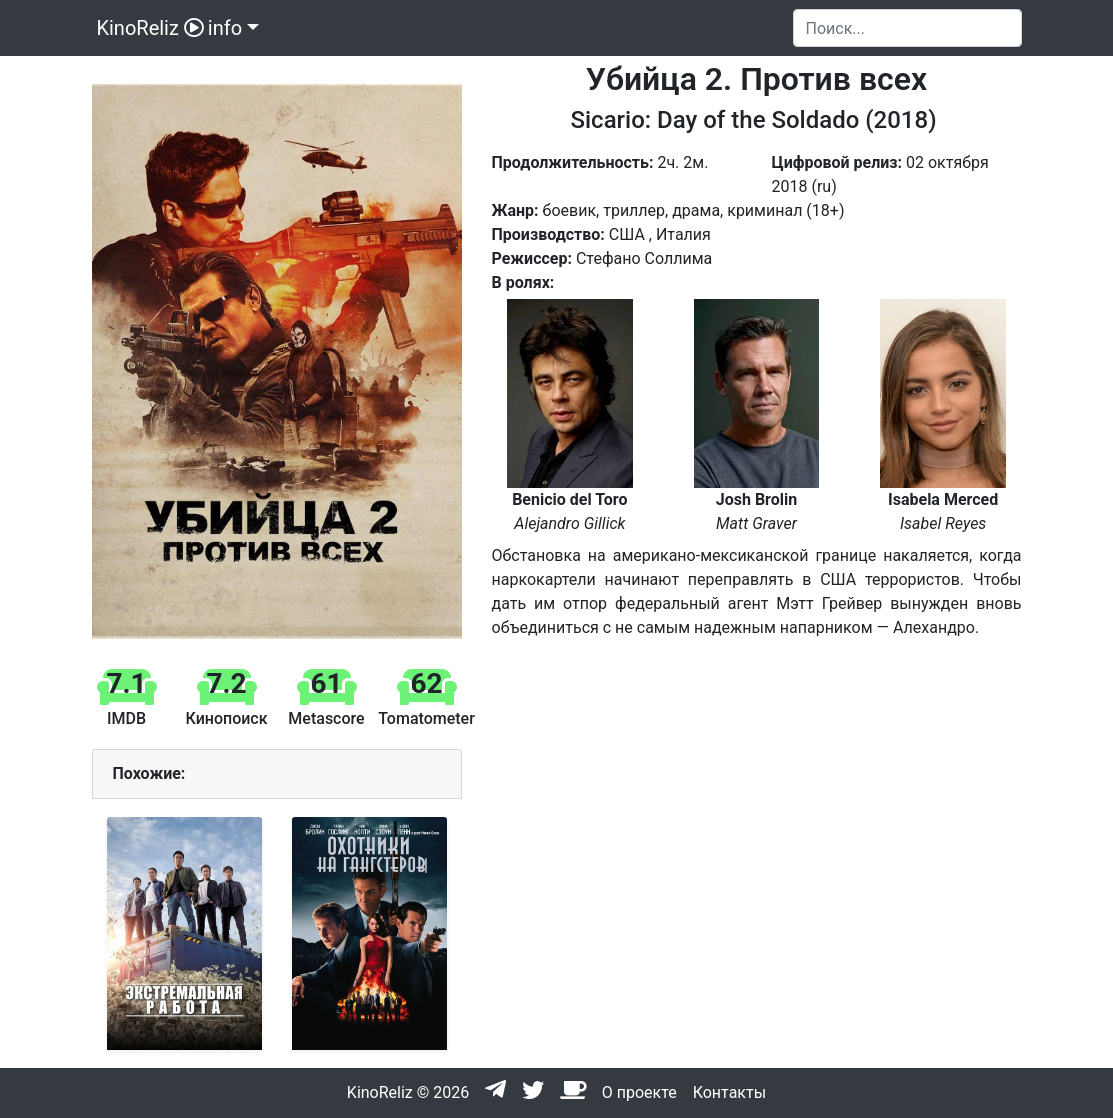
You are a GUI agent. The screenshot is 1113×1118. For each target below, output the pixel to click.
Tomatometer (426, 718)
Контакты (729, 1092)
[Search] (907, 28)
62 (426, 683)
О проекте (639, 1092)
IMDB (126, 718)
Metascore (326, 718)
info (225, 28)
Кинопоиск (226, 718)
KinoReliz (148, 28)
